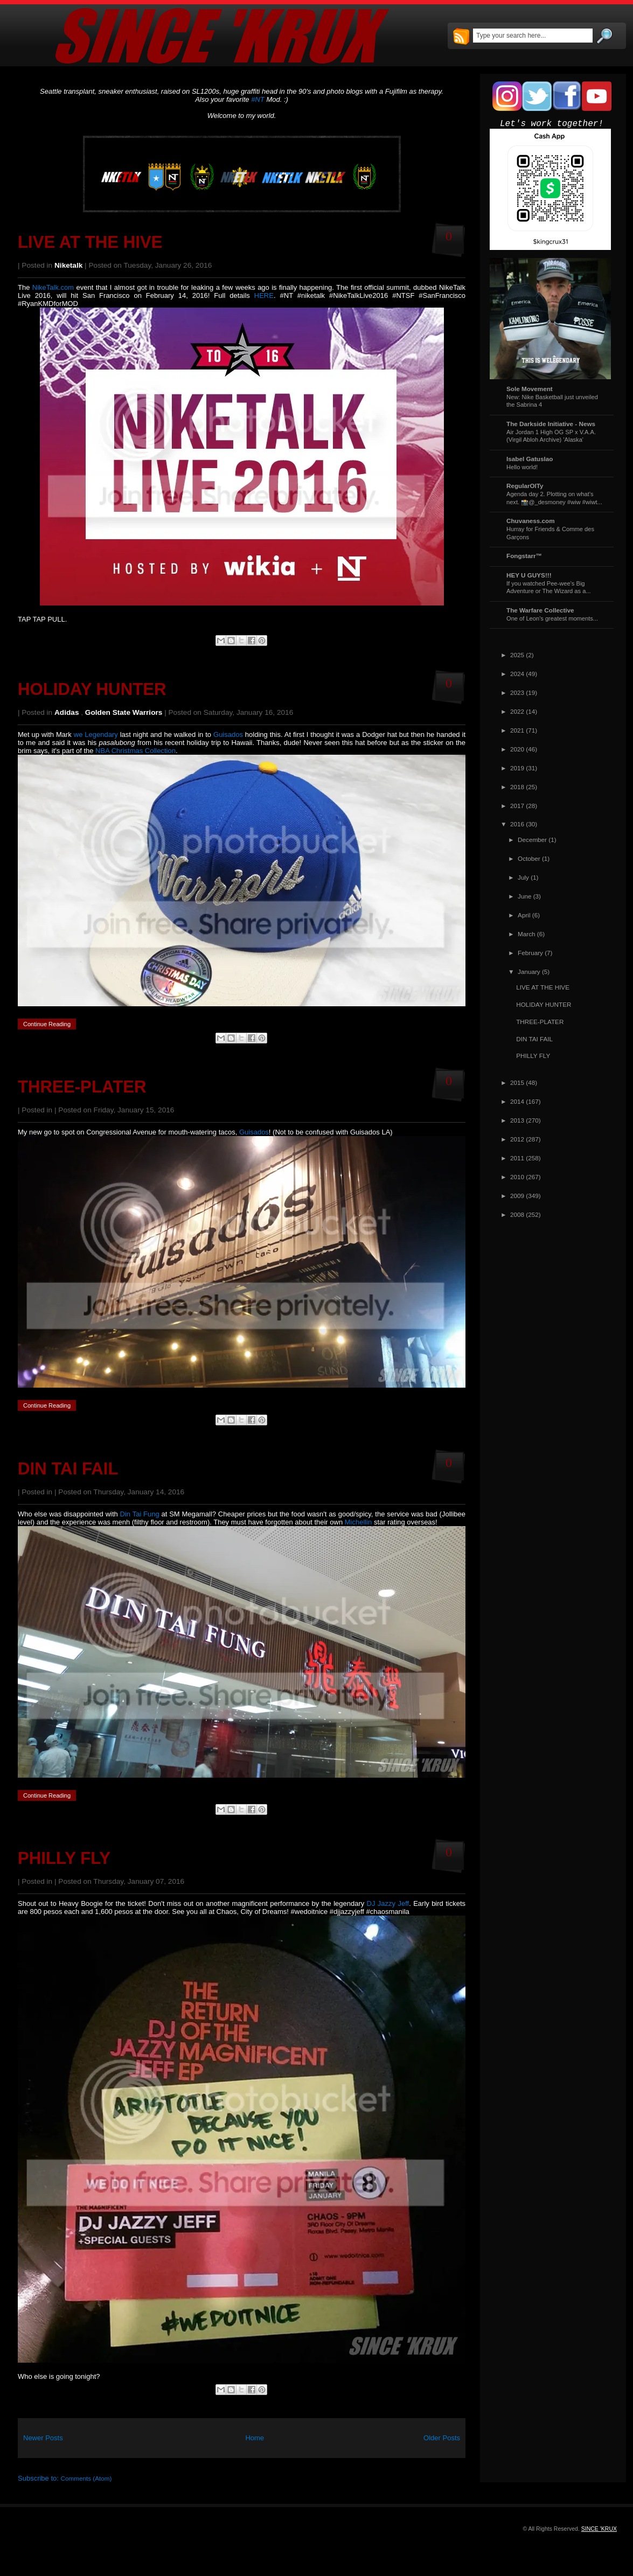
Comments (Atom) (86, 2478)
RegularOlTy (525, 485)
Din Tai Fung (139, 1514)
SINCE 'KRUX (599, 2528)
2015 (517, 1082)
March (526, 933)
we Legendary (96, 734)
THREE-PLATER (82, 1086)
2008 (517, 1214)
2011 (517, 1157)
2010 (517, 1176)
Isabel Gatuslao (529, 458)
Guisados (228, 734)
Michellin (358, 1522)
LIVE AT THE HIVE (90, 242)
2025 (517, 654)
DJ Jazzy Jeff (388, 1903)
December (532, 839)
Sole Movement (529, 388)
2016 (517, 823)
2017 (517, 805)
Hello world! (522, 467)
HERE (264, 295)
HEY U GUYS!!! (529, 575)
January (529, 971)
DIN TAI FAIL (68, 1468)
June (524, 896)
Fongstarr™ (524, 555)
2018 (517, 786)
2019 (517, 767)
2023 (517, 692)
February (530, 952)
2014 (517, 1101)
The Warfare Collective (540, 610)
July (523, 877)
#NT (258, 99)
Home (254, 2438)
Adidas (66, 712)
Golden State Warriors (124, 712)
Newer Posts (43, 2438)
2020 (517, 749)
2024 (517, 673)
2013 (517, 1120)
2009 (517, 1195)
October (529, 858)
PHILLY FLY (64, 1858)
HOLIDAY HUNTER (92, 689)
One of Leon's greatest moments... (552, 618)
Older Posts (441, 2438)
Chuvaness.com (530, 520)
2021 (517, 730)
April (524, 914)
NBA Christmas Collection (134, 751)
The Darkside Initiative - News (550, 423)
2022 (517, 711)
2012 (517, 1139)
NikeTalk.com (53, 287)
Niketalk (68, 265)
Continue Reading (47, 1024)
